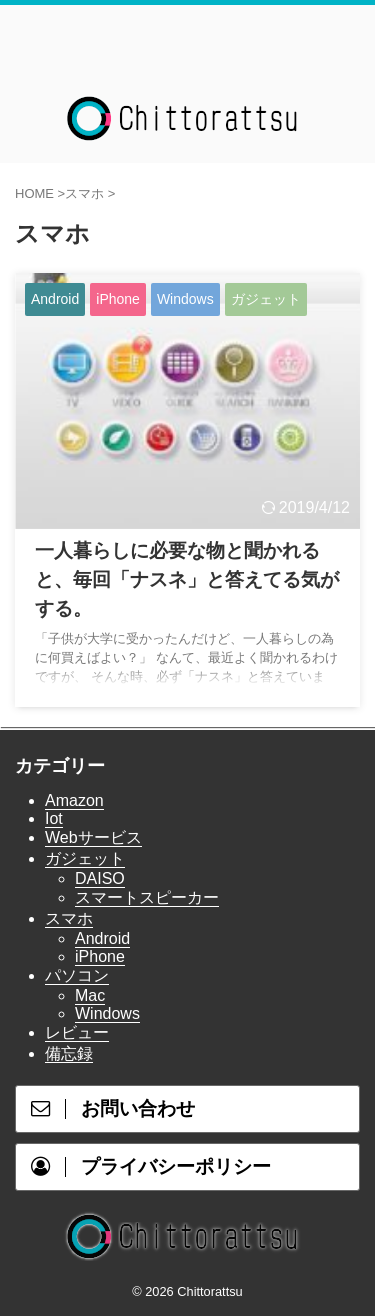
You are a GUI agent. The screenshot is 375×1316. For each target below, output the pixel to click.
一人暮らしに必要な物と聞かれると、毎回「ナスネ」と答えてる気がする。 (187, 579)
